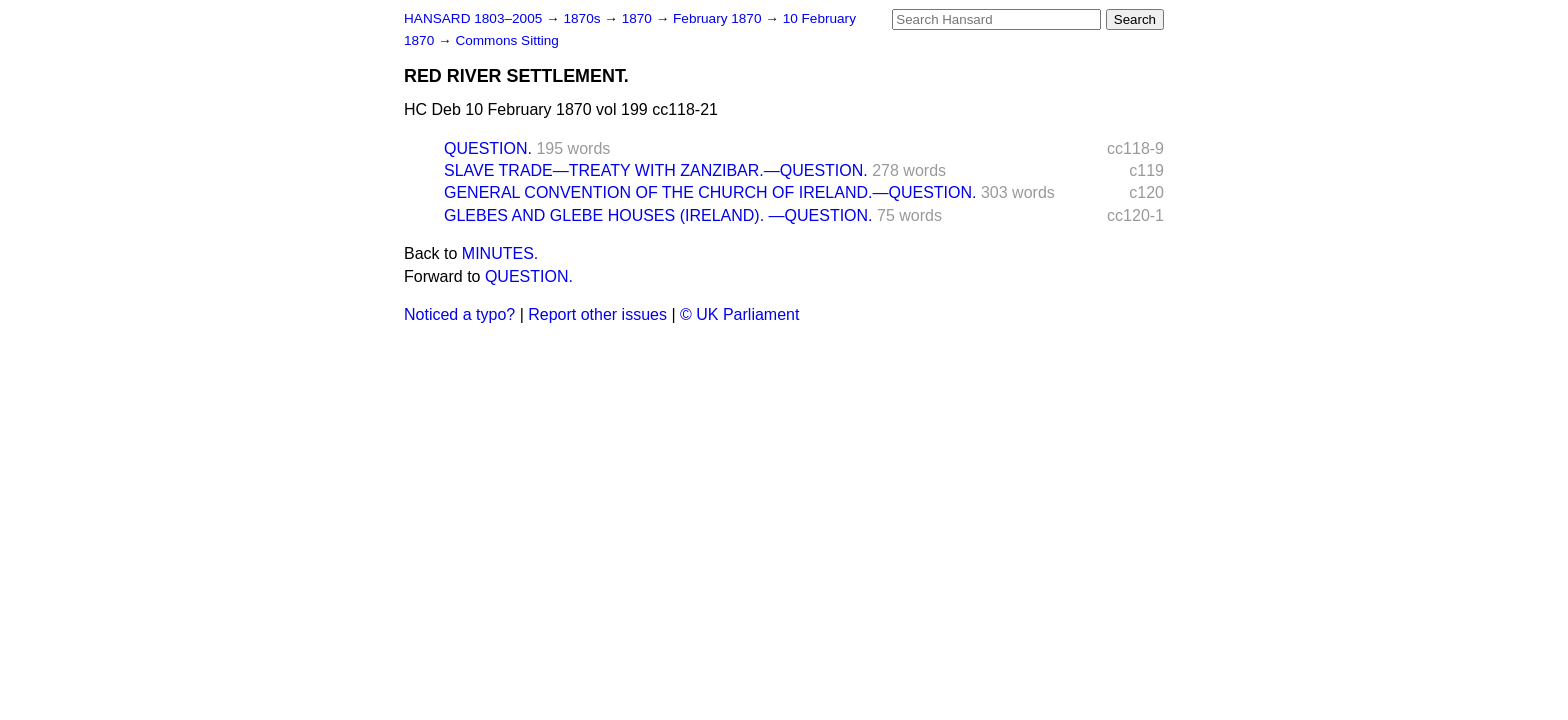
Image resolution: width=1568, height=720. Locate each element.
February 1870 (719, 18)
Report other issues (597, 314)
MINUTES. (500, 253)
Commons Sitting (507, 40)
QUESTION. (488, 148)
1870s (583, 18)
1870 (639, 18)
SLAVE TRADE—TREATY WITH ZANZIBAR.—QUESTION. (656, 170)
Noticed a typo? (459, 314)
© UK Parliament (739, 314)
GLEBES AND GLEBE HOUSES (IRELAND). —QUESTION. (658, 215)
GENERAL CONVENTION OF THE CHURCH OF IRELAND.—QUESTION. (710, 192)
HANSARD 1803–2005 (473, 18)
